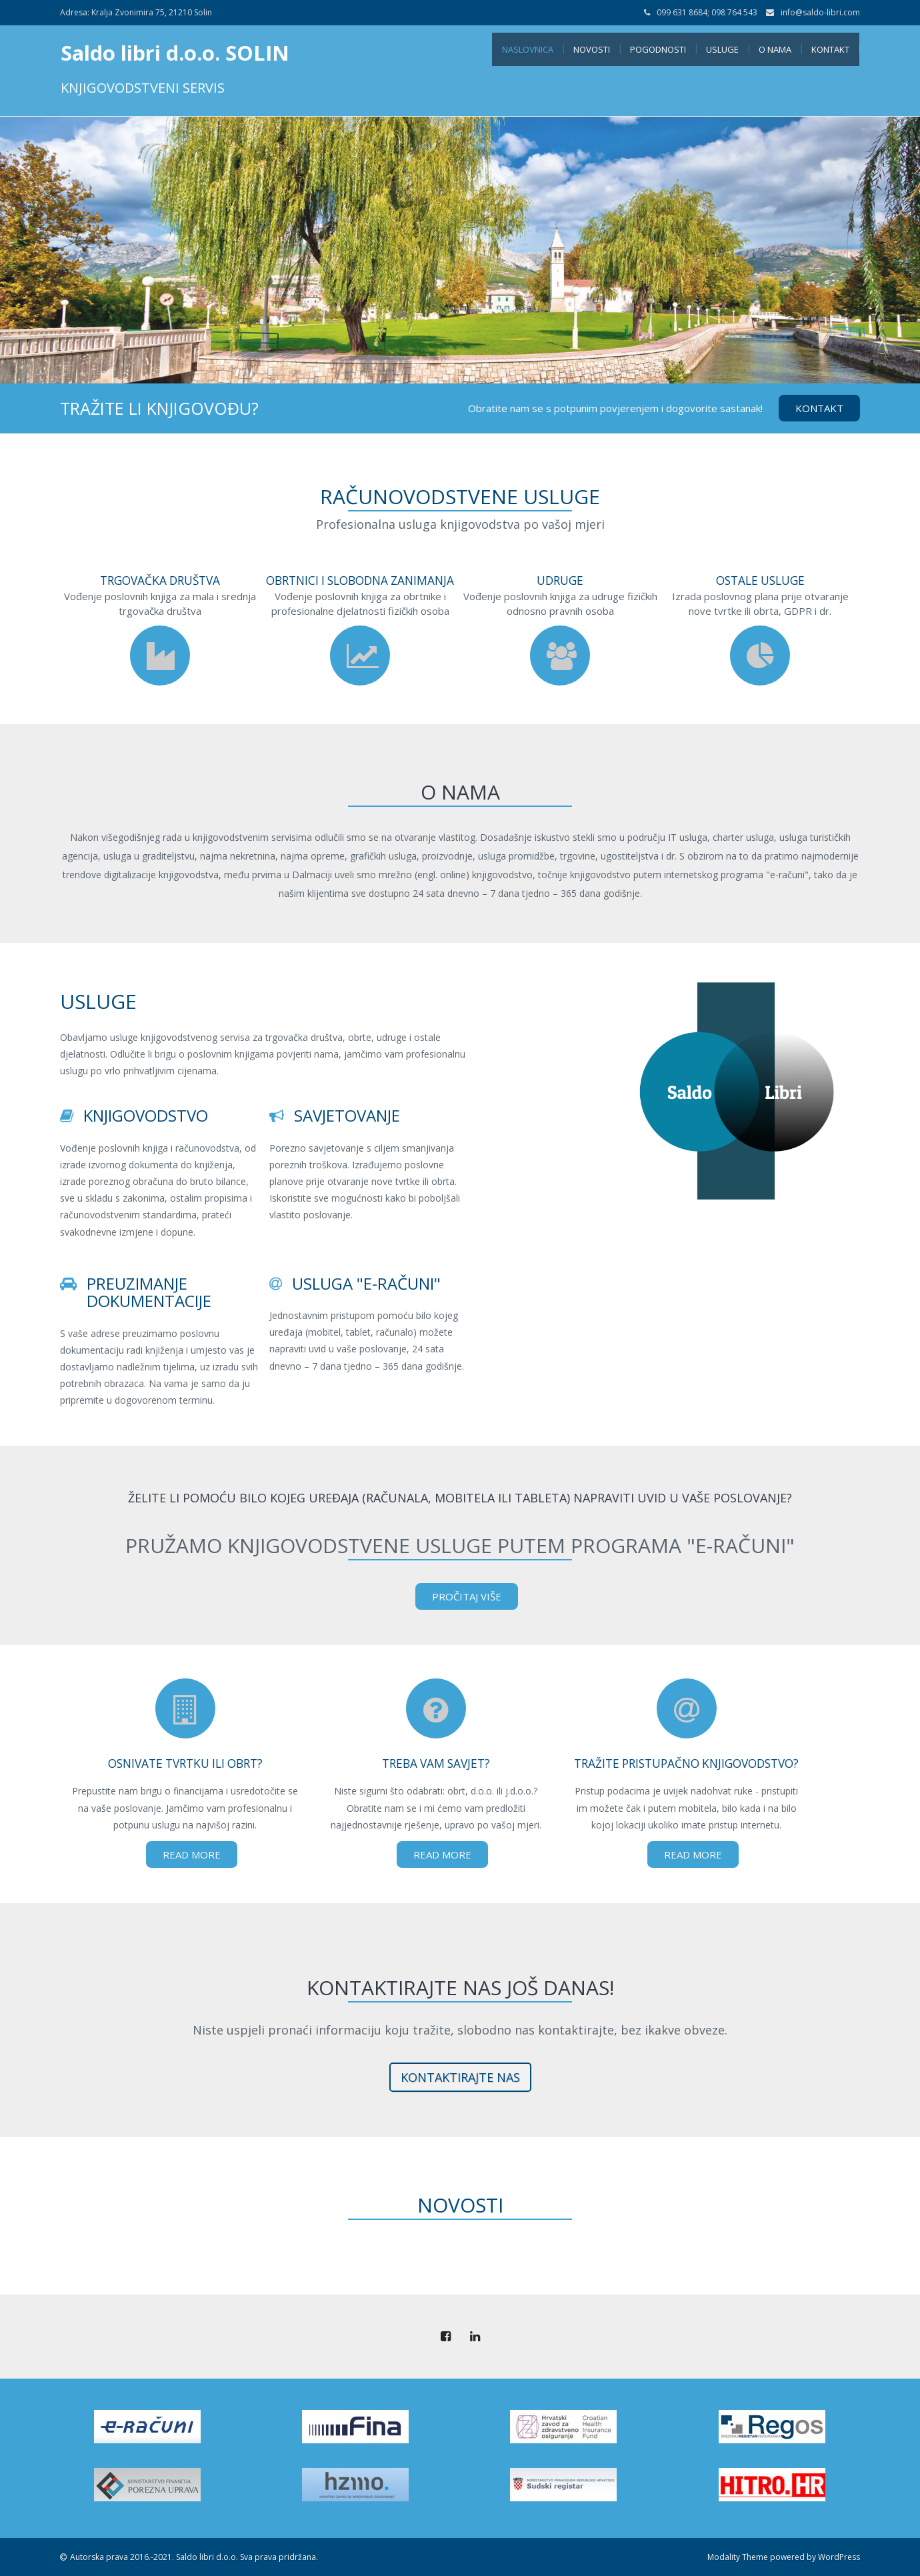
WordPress (839, 2557)
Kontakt (830, 49)
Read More (192, 1854)
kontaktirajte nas (460, 2077)
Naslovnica (527, 49)
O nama (775, 49)
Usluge (722, 49)
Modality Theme (737, 2557)
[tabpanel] (460, 250)
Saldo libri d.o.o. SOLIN (175, 53)
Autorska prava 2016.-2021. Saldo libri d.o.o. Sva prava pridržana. (194, 2557)
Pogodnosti (658, 49)
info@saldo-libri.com (820, 12)
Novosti (591, 49)
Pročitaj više (466, 1596)
